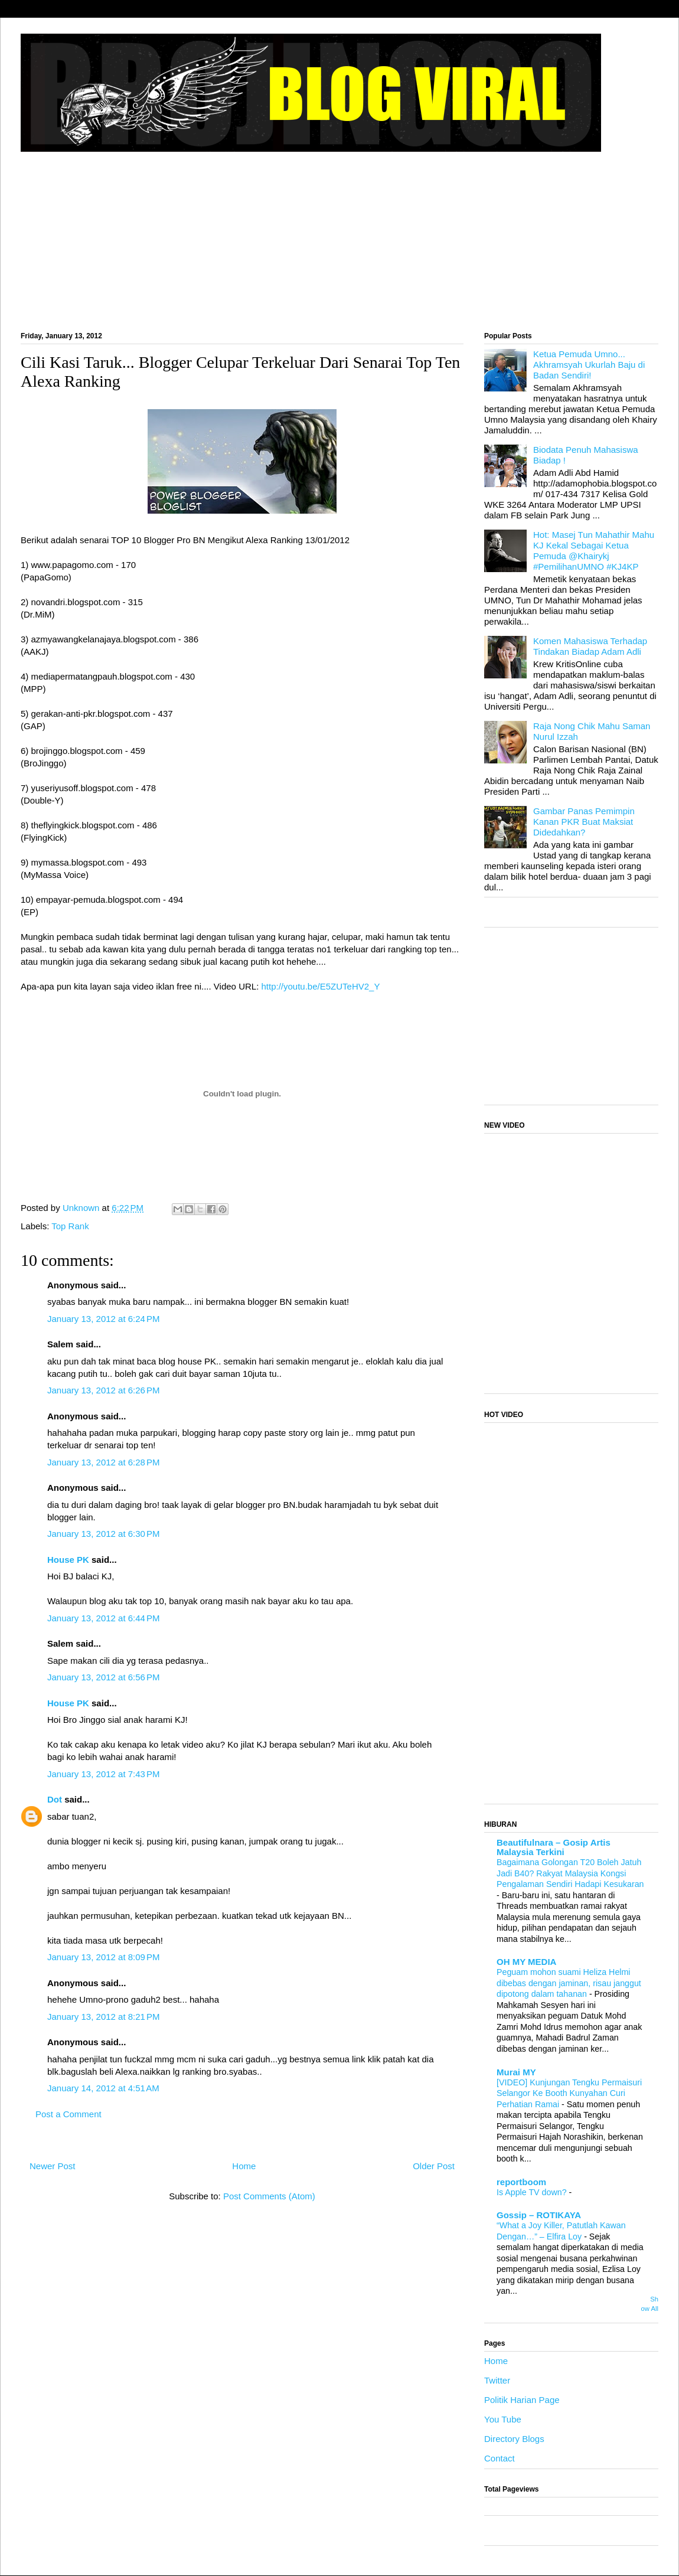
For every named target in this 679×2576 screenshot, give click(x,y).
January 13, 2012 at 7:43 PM (103, 1774)
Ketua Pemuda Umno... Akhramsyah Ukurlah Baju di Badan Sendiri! (589, 364)
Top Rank (70, 1226)
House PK (68, 1560)
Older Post (434, 2166)
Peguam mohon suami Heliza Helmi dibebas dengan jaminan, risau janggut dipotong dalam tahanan (569, 1983)
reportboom (521, 2182)
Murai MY (516, 2072)
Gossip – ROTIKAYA (539, 2215)
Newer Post (53, 2166)
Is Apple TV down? (533, 2192)
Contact (499, 2458)
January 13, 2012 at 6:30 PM (103, 1534)
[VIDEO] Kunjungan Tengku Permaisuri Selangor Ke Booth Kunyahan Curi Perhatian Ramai (569, 2093)
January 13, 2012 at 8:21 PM (103, 2017)
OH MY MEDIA (526, 1962)
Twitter (497, 2380)
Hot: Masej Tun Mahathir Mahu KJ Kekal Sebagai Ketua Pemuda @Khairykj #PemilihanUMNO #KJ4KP (593, 551)
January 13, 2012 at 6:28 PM (103, 1462)
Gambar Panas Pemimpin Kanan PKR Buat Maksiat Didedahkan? (584, 821)
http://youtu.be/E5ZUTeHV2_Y (320, 986)
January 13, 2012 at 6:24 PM (103, 1319)
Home (244, 2166)
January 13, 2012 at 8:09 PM (103, 1957)
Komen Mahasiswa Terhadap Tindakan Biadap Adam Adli (590, 646)
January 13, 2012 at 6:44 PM (103, 1618)
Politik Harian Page (522, 2400)
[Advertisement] (339, 236)
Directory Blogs (514, 2439)
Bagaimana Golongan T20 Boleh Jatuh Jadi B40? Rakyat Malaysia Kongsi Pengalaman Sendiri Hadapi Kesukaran (570, 1873)
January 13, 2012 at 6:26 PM (103, 1390)
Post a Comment (68, 2114)
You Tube (502, 2419)
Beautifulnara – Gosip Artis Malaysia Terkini (554, 1847)
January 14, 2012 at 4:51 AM (103, 2088)
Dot (54, 1799)
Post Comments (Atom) (269, 2196)
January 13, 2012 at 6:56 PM (103, 1677)
